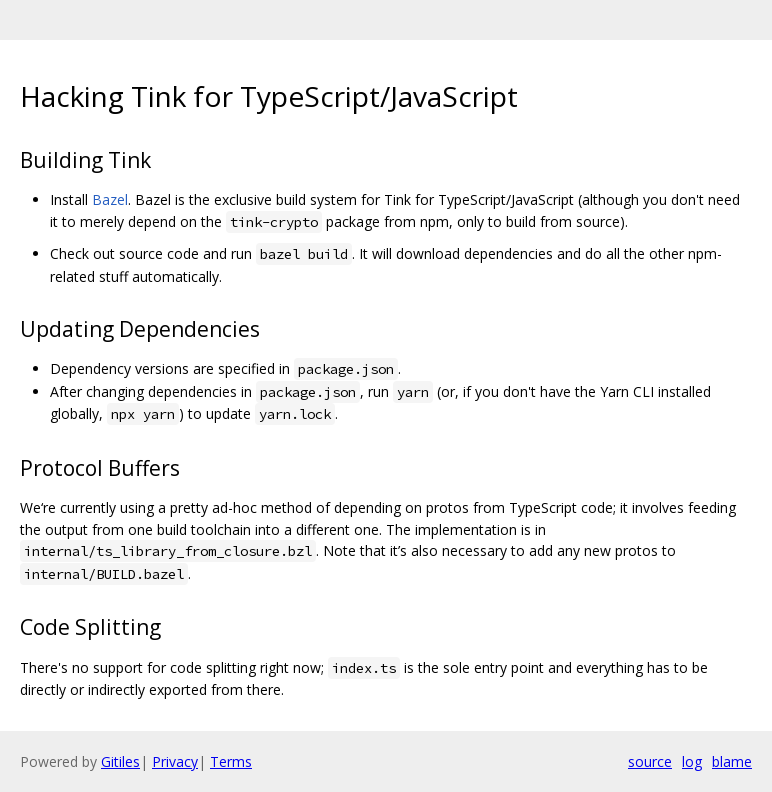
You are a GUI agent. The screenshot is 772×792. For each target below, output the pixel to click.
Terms (231, 761)
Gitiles (120, 761)
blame (732, 761)
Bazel (110, 199)
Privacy (175, 761)
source (650, 761)
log (692, 761)
